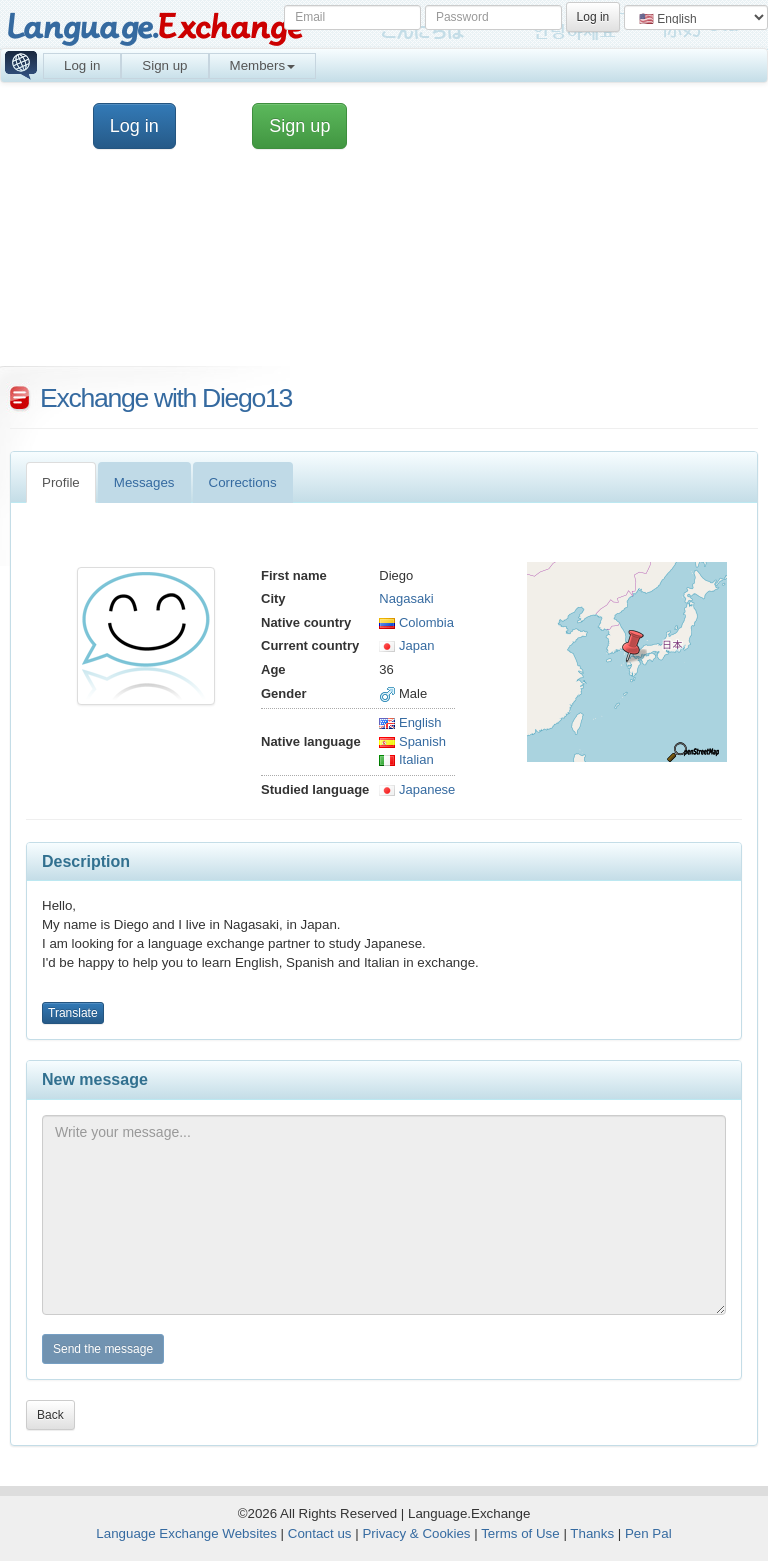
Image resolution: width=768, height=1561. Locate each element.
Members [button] (263, 65)
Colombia (416, 622)
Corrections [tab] (243, 482)
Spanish (412, 741)
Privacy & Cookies (416, 1533)
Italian (406, 759)
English (410, 722)
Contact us (320, 1533)
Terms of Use (520, 1533)
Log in (82, 65)
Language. (154, 27)
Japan (406, 645)
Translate (73, 1013)
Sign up (164, 65)
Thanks (592, 1533)
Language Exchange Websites (186, 1533)
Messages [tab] (144, 482)
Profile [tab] (61, 482)
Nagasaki (406, 598)
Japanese (417, 789)
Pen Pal (648, 1533)
